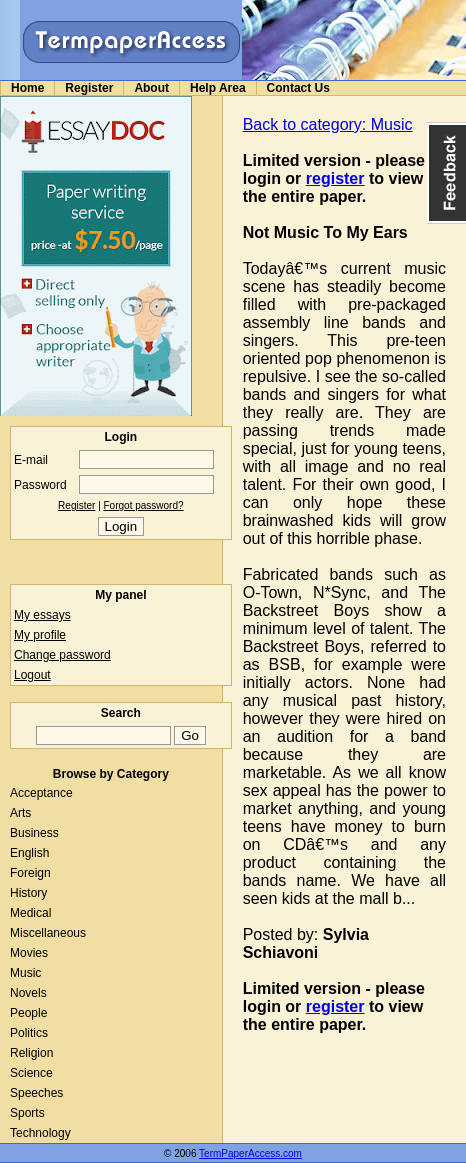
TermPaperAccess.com (250, 1153)
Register (89, 88)
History (28, 893)
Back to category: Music (328, 124)
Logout (32, 675)
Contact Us (298, 88)
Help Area (218, 88)
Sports (27, 1113)
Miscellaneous (48, 933)
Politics (29, 1033)
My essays (42, 615)
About (151, 88)
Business (34, 833)
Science (31, 1073)
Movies (29, 953)
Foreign (30, 873)
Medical (30, 913)
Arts (20, 813)
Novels (28, 993)
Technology (40, 1133)
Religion (31, 1053)
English (29, 853)
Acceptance (41, 793)
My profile (40, 635)
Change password (62, 655)
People (28, 1013)
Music (25, 973)
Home (27, 88)
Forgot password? (144, 505)
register (335, 178)
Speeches (36, 1093)
